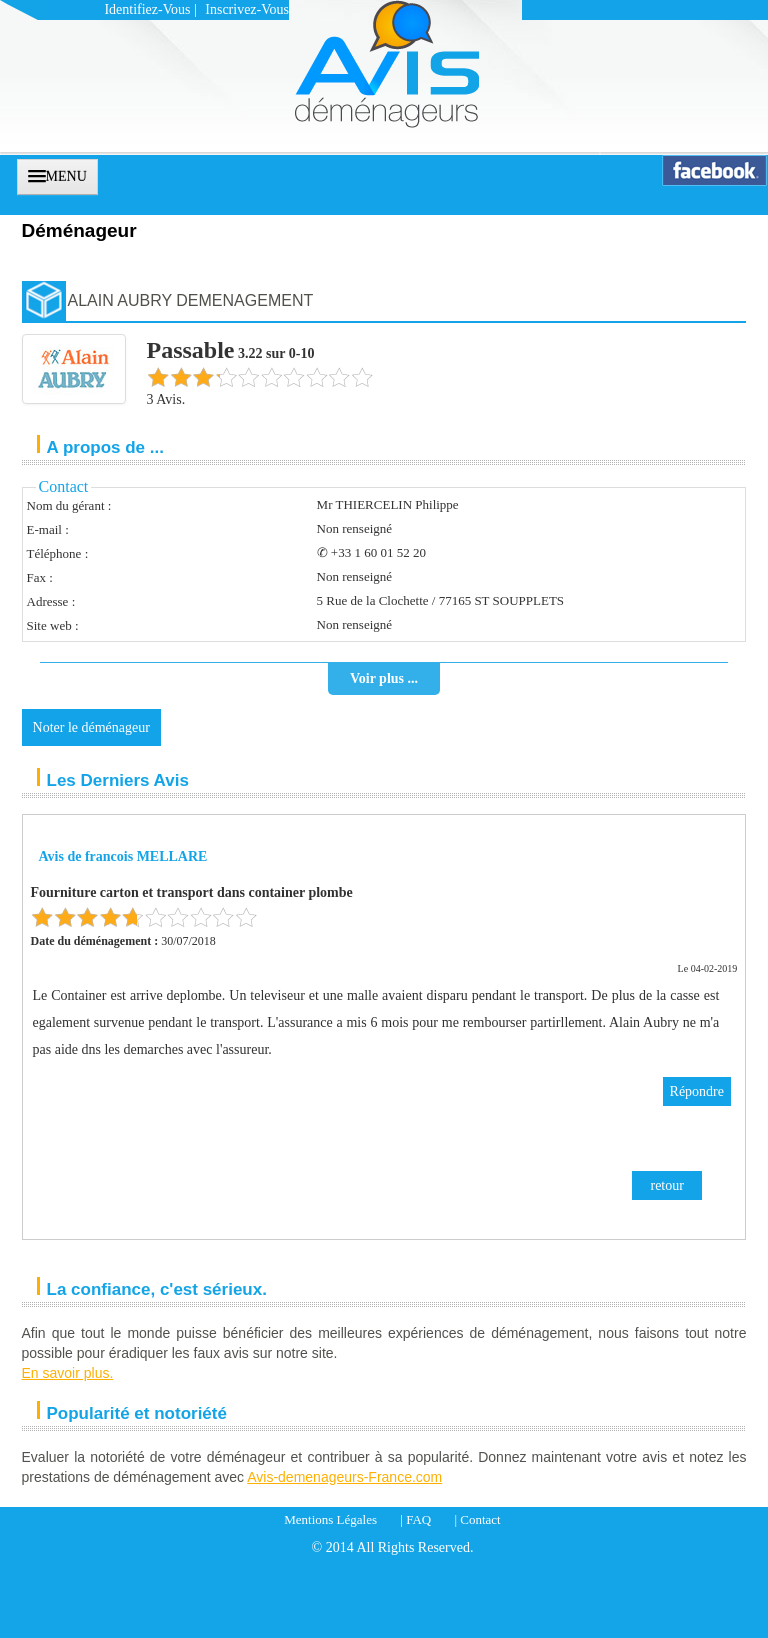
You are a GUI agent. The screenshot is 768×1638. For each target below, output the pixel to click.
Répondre (697, 1091)
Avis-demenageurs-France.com (344, 1477)
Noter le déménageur (91, 727)
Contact (480, 1519)
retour (666, 1185)
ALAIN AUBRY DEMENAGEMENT (191, 300)
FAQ (418, 1519)
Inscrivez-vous (247, 9)
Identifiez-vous (147, 9)
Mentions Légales (330, 1519)
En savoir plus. (68, 1373)
